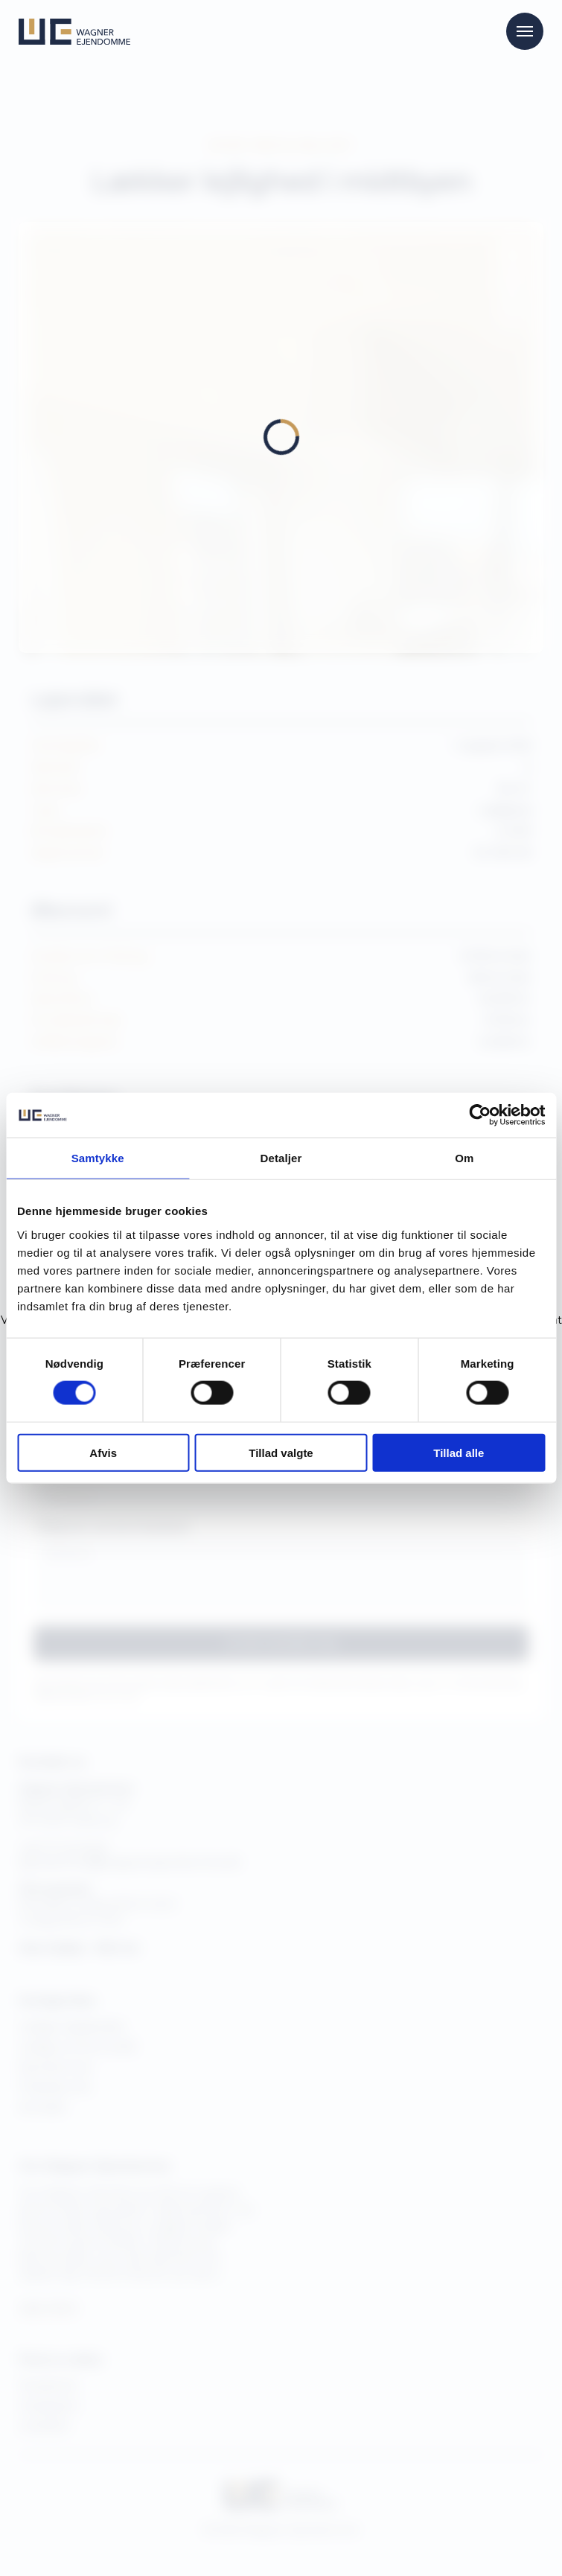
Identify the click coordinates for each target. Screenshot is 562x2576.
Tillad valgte (281, 1452)
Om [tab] (464, 1158)
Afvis (103, 1452)
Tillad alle (458, 1452)
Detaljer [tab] (281, 1158)
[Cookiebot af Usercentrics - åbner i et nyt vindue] (480, 1115)
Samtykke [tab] (97, 1158)
